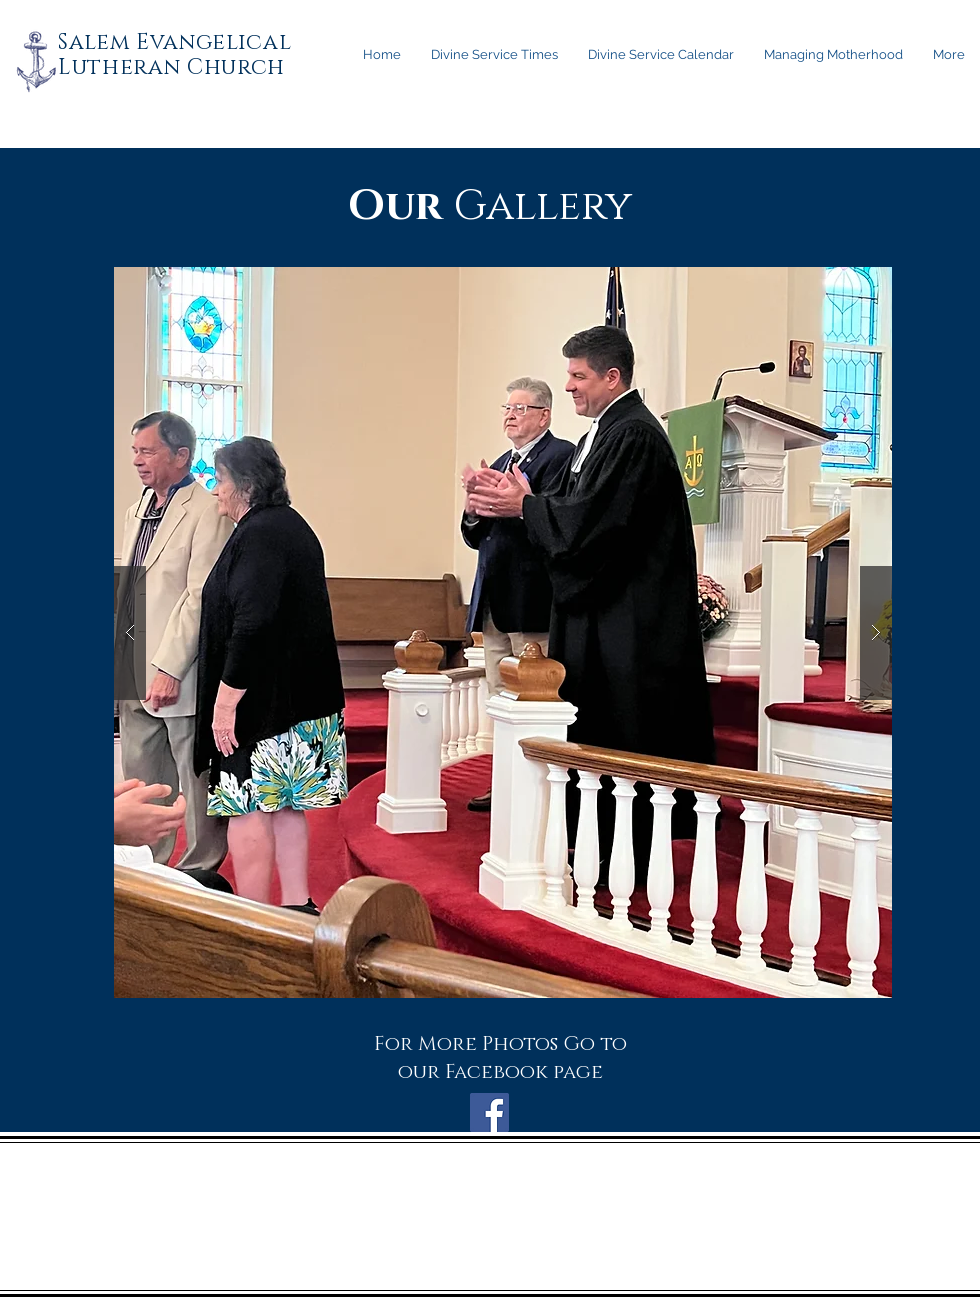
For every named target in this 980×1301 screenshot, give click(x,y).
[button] (503, 632)
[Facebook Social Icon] (489, 1112)
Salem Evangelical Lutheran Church (174, 55)
